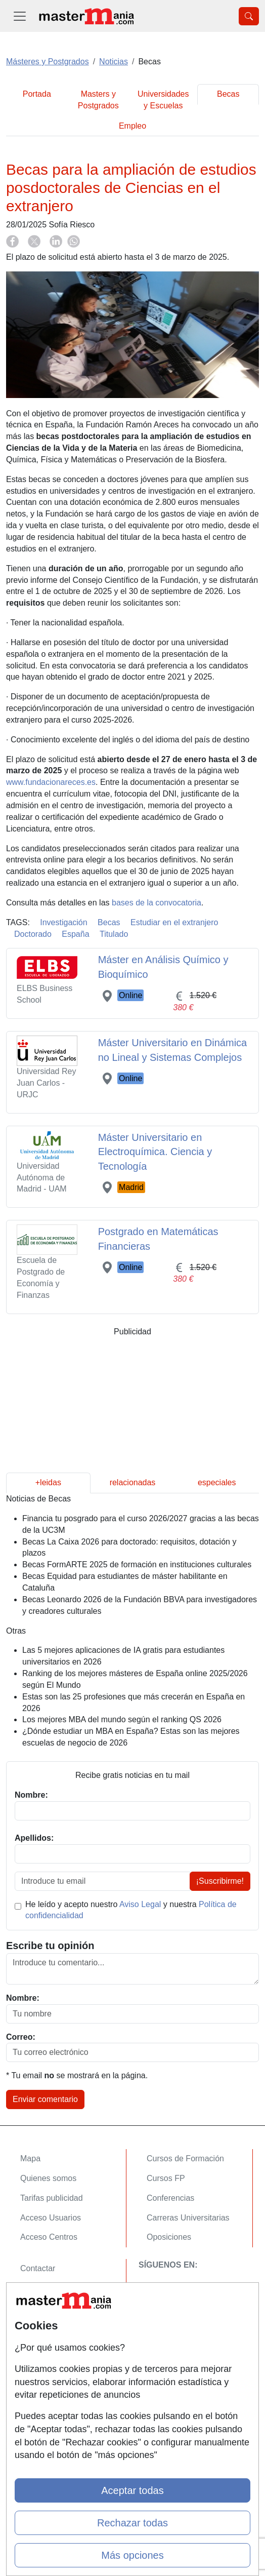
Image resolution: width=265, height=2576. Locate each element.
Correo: (20, 2037)
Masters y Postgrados (98, 100)
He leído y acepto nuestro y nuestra (131, 1910)
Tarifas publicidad (51, 2198)
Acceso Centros (48, 2237)
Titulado (114, 934)
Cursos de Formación (185, 2158)
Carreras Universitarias (188, 2217)
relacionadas (133, 1482)
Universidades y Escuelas (163, 100)
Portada (37, 94)
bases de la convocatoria (156, 902)
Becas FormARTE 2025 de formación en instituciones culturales (136, 1564)
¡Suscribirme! (220, 1881)
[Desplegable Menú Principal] (19, 16)
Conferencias (170, 2198)
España (75, 934)
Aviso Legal (140, 1904)
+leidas (48, 1482)
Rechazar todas (132, 2522)
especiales (217, 1482)
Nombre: (22, 1998)
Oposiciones (169, 2237)
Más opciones (132, 2555)
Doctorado (33, 934)
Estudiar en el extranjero (174, 922)
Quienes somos (48, 2178)
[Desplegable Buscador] (249, 16)
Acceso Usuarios (50, 2217)
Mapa (30, 2158)
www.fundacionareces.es (51, 782)
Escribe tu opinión (50, 1945)
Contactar (37, 2268)
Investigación (63, 922)
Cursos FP (166, 2178)
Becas (228, 94)
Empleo (132, 126)
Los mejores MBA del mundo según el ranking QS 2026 (122, 1719)
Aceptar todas (132, 2490)
